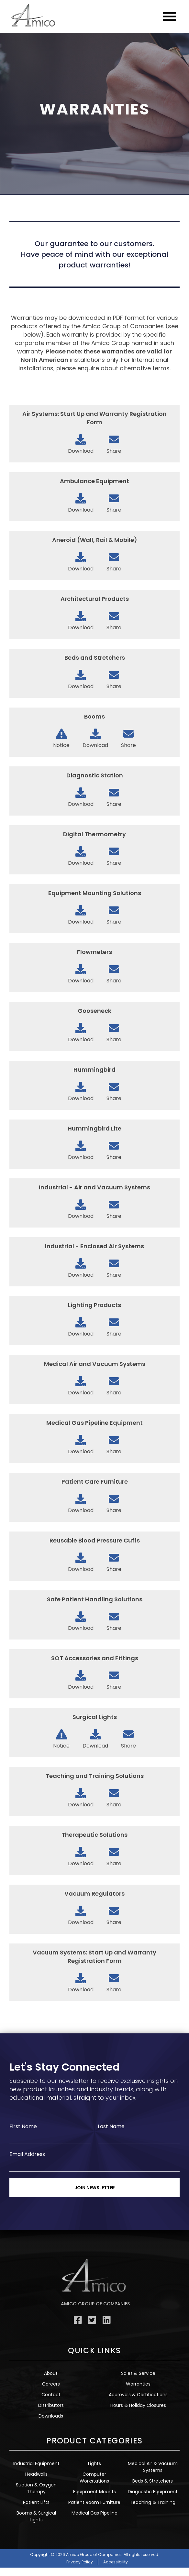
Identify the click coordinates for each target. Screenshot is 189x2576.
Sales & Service (138, 2373)
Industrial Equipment (36, 2463)
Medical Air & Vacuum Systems (153, 2466)
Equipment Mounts (94, 2491)
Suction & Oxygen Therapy (36, 2488)
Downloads (51, 2416)
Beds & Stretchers (152, 2481)
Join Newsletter (94, 2187)
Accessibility (115, 2562)
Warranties (138, 2384)
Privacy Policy (79, 2562)
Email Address (27, 2154)
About (51, 2373)
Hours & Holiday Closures (138, 2405)
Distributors (51, 2405)
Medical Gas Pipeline (94, 2513)
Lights (94, 2463)
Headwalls (36, 2474)
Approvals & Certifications (138, 2394)
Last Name (111, 2126)
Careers (51, 2384)
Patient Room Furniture (94, 2502)
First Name (23, 2126)
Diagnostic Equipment (153, 2491)
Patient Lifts (36, 2502)
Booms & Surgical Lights (36, 2516)
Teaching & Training (152, 2502)
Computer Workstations (94, 2477)
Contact (51, 2394)
